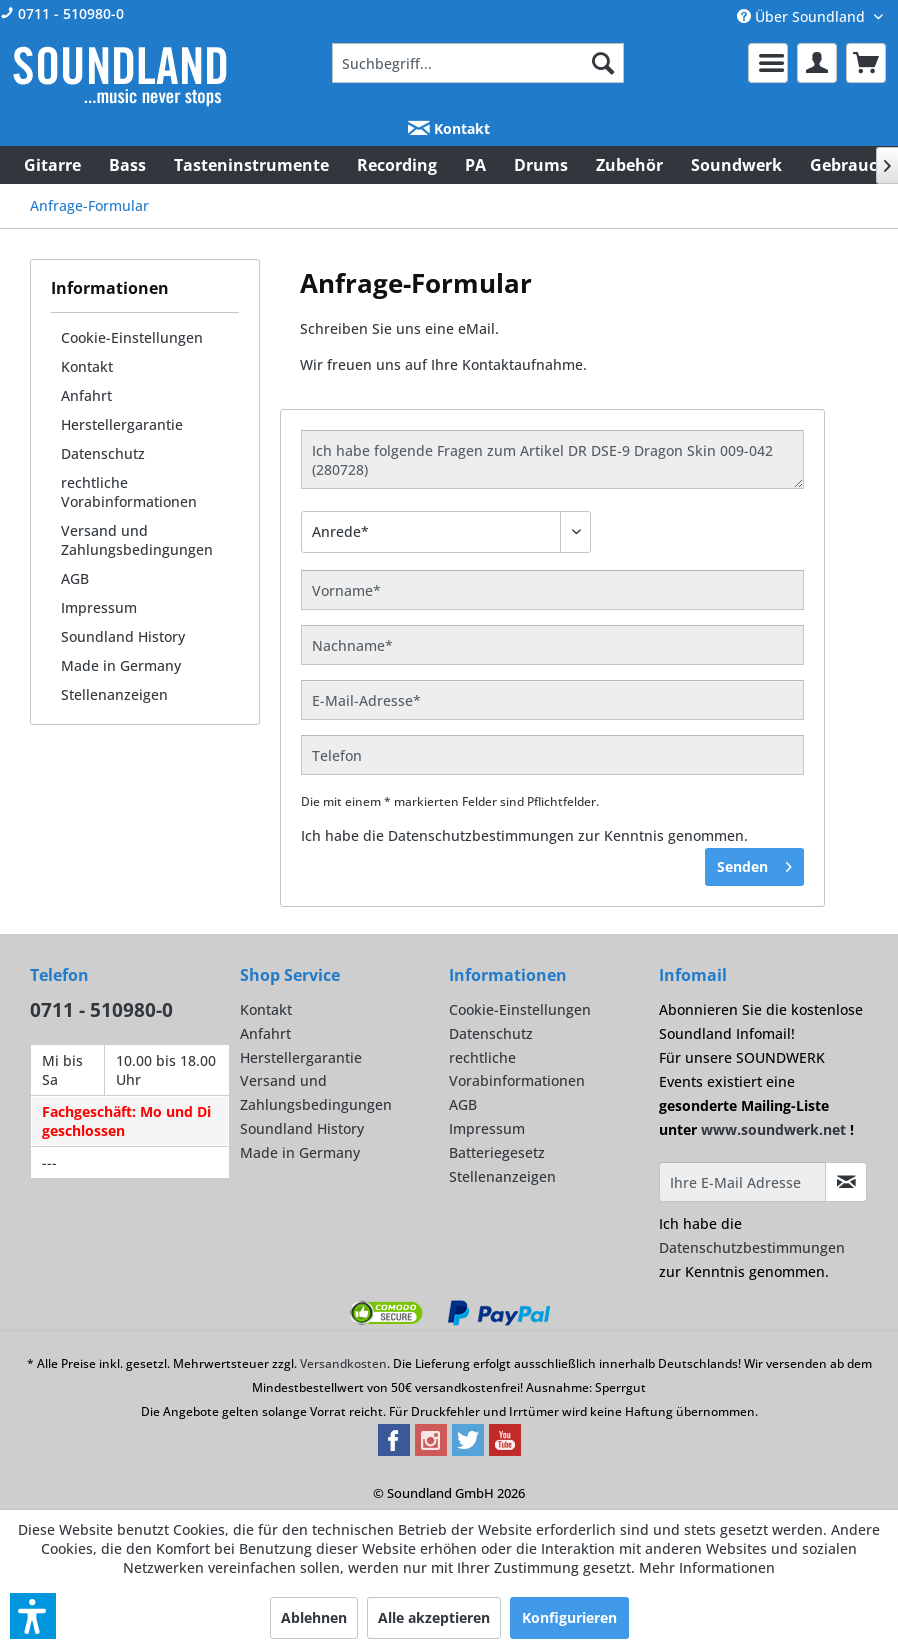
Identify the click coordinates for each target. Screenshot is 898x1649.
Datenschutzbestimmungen (481, 835)
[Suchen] (603, 63)
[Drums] (541, 165)
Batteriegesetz (497, 1152)
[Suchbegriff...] (478, 63)
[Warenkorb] (866, 63)
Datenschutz (103, 453)
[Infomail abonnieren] (846, 1182)
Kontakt (449, 128)
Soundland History (123, 636)
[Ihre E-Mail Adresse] (743, 1182)
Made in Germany (121, 665)
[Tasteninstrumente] (251, 165)
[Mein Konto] (817, 63)
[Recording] (397, 165)
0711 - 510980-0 (62, 13)
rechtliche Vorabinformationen (129, 492)
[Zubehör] (629, 165)
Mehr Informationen (707, 1567)
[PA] (475, 165)
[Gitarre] (52, 165)
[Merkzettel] (768, 63)
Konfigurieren (569, 1617)
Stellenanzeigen (114, 694)
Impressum (99, 607)
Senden (754, 863)
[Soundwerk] (736, 165)
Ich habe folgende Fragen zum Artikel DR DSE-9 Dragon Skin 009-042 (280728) (552, 459)
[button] (33, 1616)
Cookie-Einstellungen (132, 337)
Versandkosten (343, 1363)
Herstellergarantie (122, 424)
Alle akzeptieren (434, 1617)
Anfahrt (86, 395)
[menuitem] (478, 63)
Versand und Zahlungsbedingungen (137, 540)
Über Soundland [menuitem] (803, 16)
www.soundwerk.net (773, 1129)
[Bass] (127, 165)
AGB (75, 578)
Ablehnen (314, 1617)
